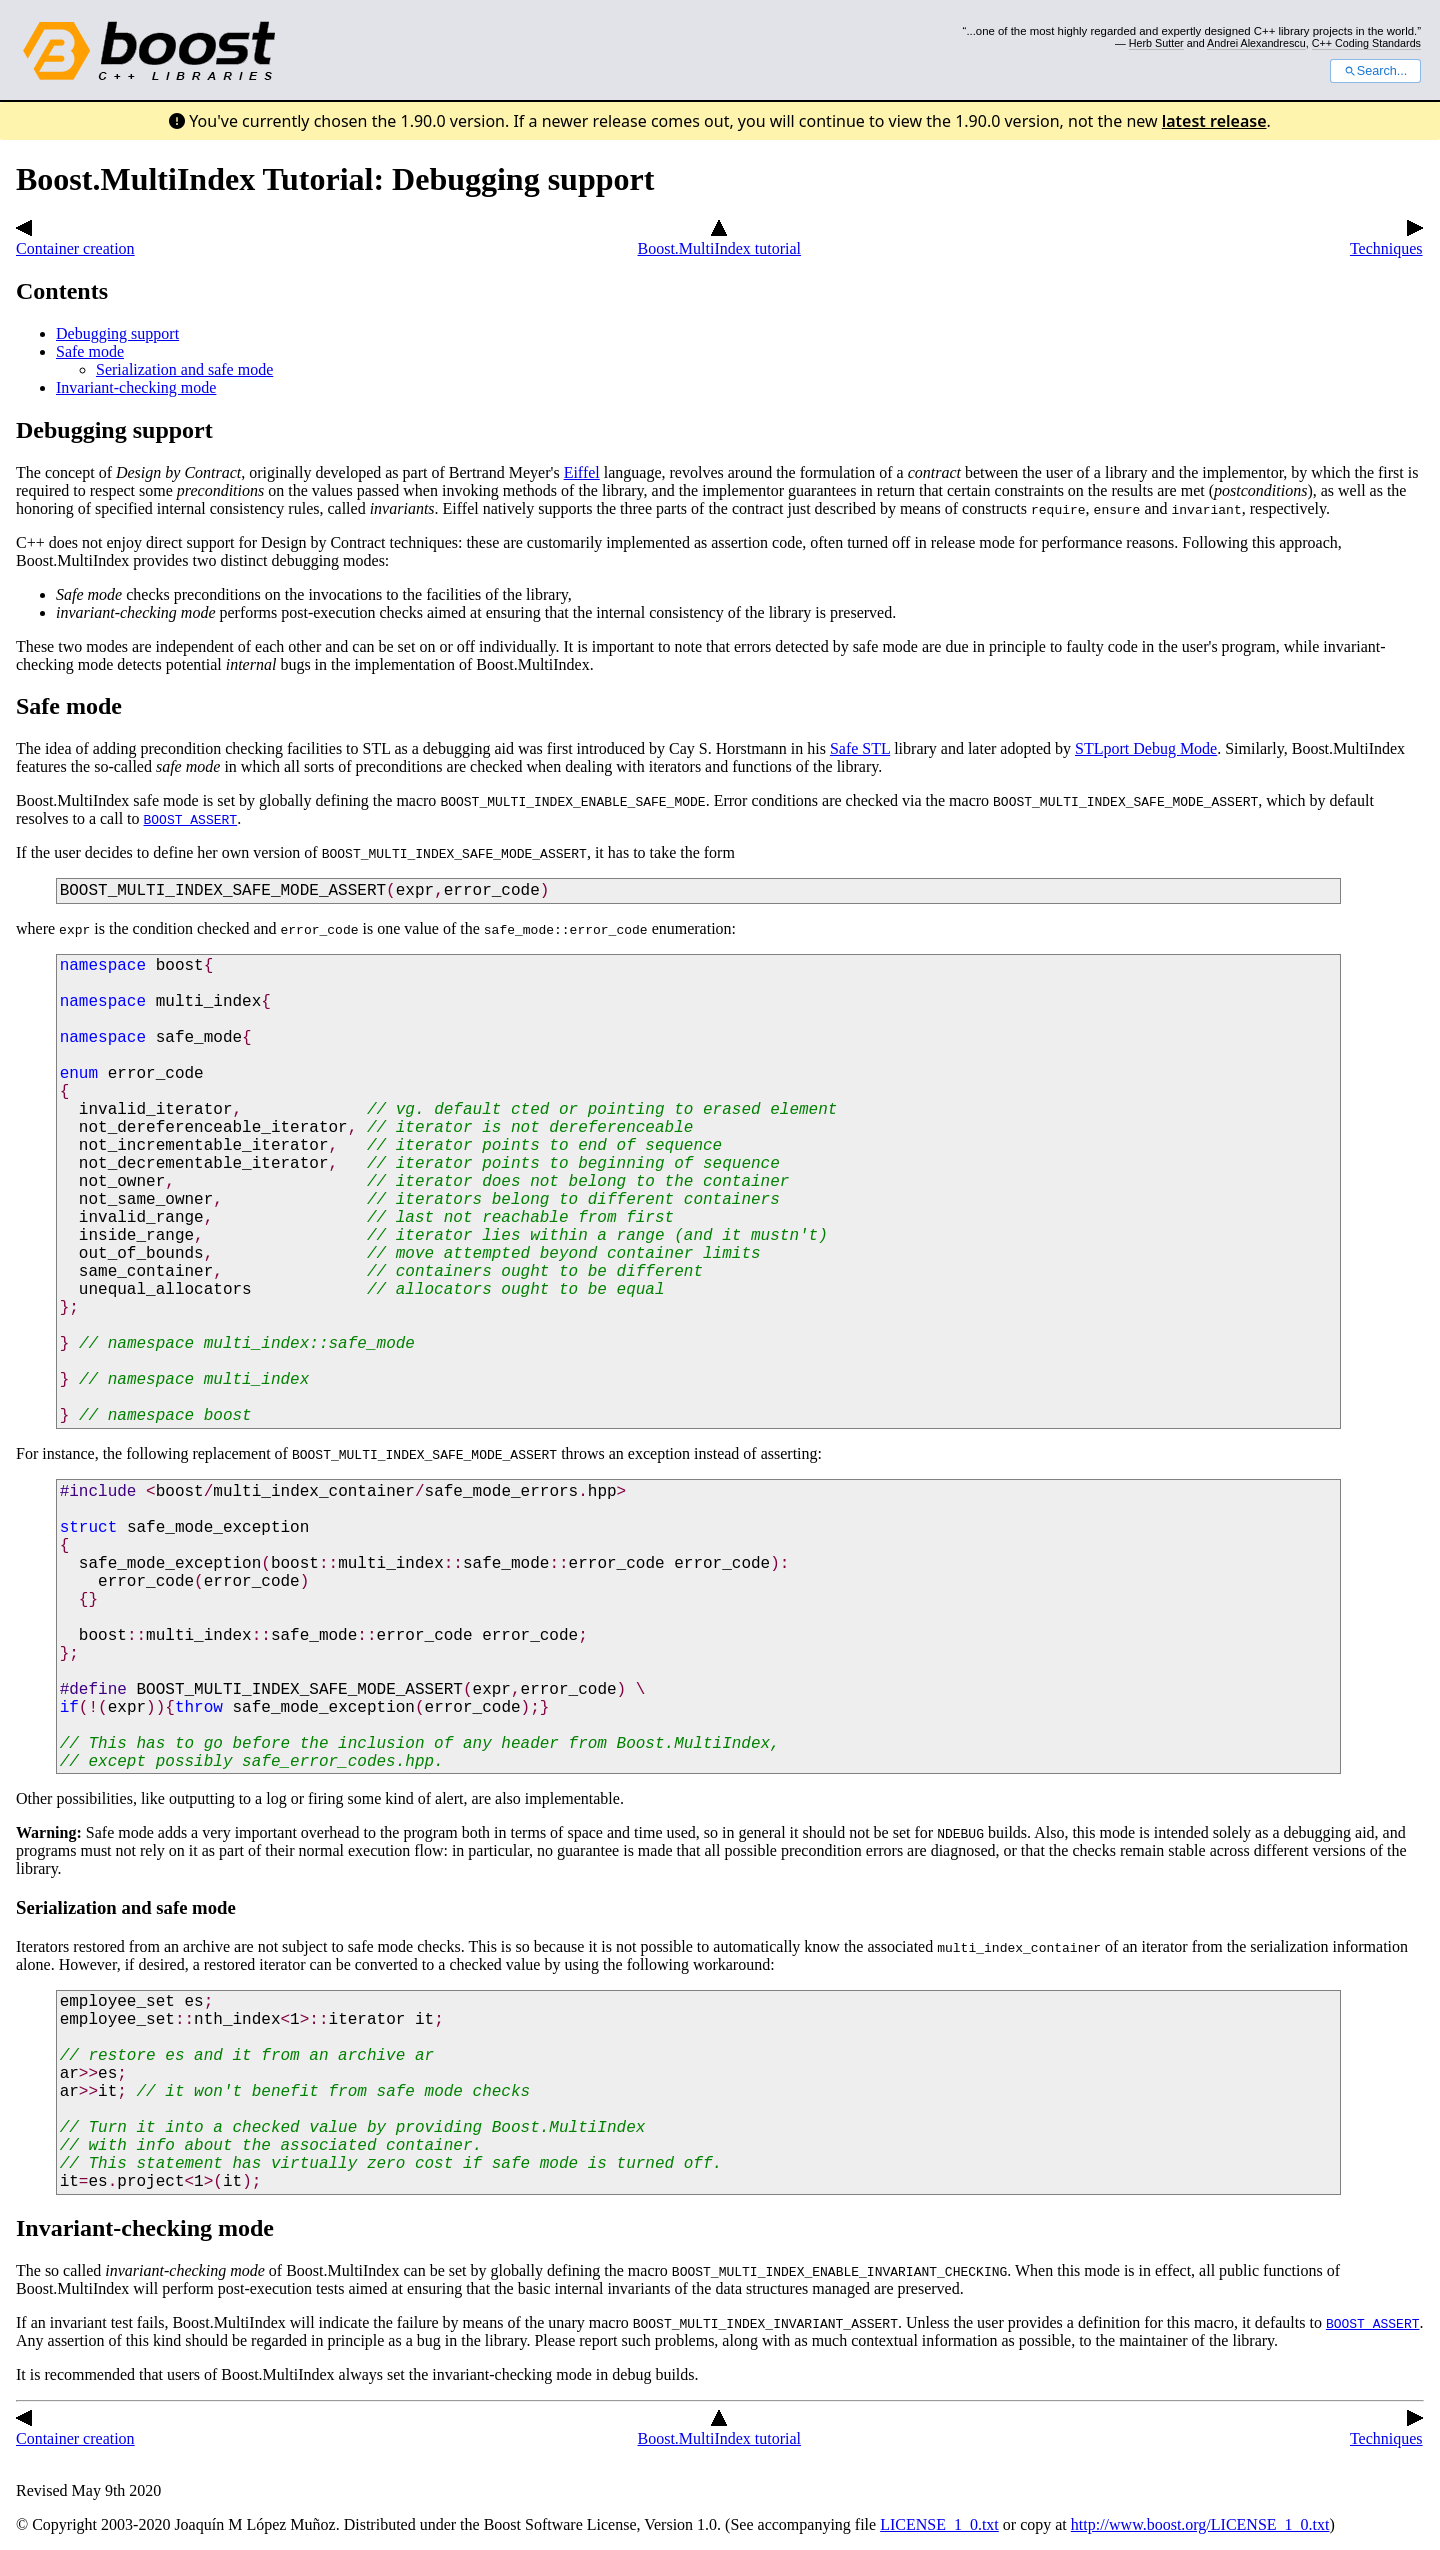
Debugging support (117, 333)
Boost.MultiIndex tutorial (720, 239)
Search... (1375, 71)
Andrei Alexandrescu (1256, 43)
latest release (1214, 121)
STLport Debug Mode (1146, 748)
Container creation (75, 239)
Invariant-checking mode (136, 387)
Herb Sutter (1156, 43)
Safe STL (860, 748)
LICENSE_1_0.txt (939, 2524)
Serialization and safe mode (184, 369)
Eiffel (582, 472)
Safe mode (90, 351)
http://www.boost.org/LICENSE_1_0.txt (1200, 2524)
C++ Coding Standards (1366, 43)
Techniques (1386, 239)
